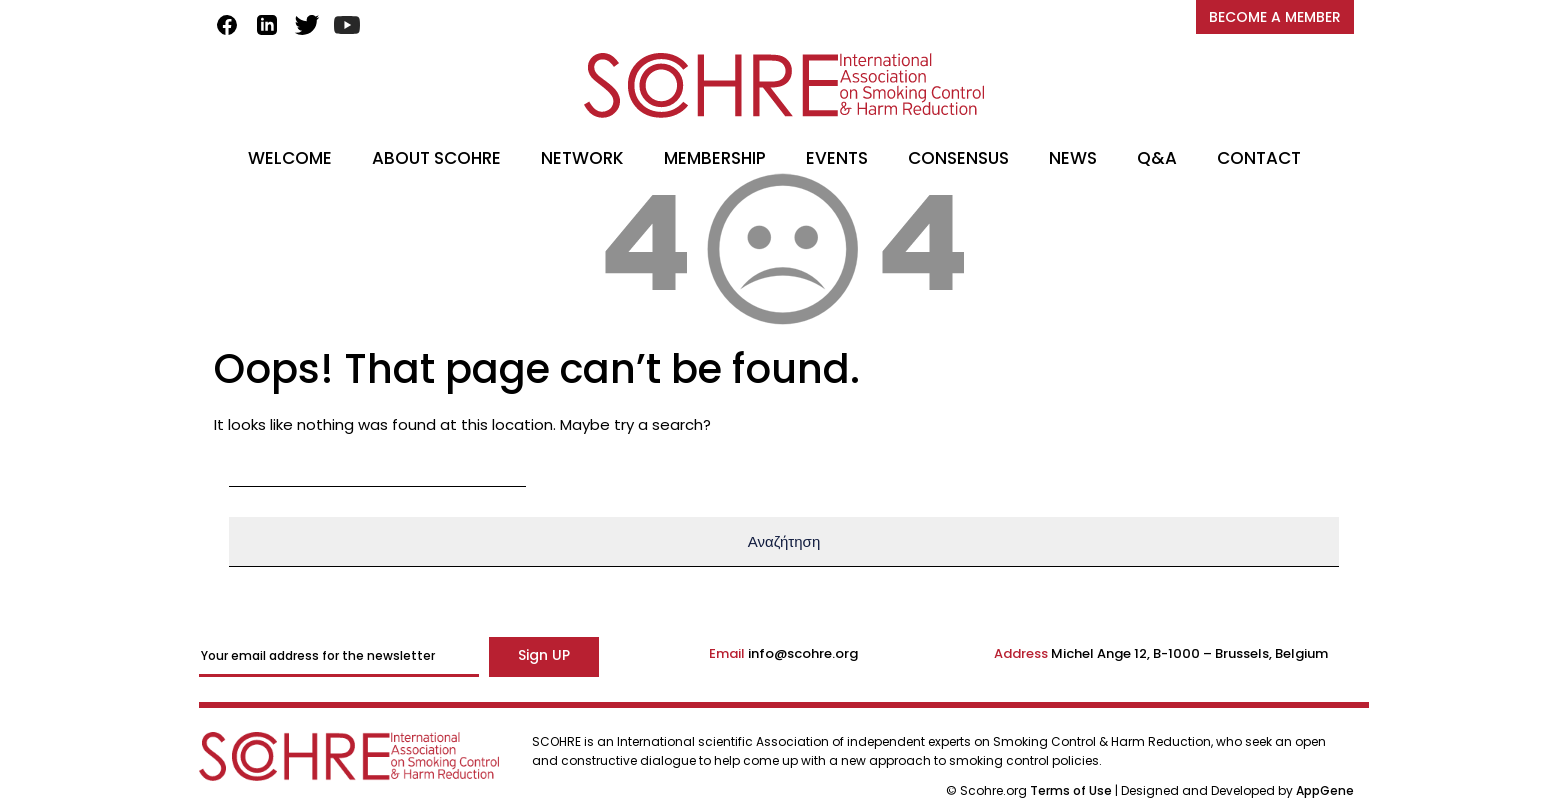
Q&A (1157, 158)
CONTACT (1259, 158)
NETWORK (582, 158)
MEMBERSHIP (715, 158)
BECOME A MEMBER (1275, 17)
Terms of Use (1072, 790)
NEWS (1073, 158)
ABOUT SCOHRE (436, 158)
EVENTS (837, 158)
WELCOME (290, 158)
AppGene (1325, 790)
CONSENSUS (958, 158)
